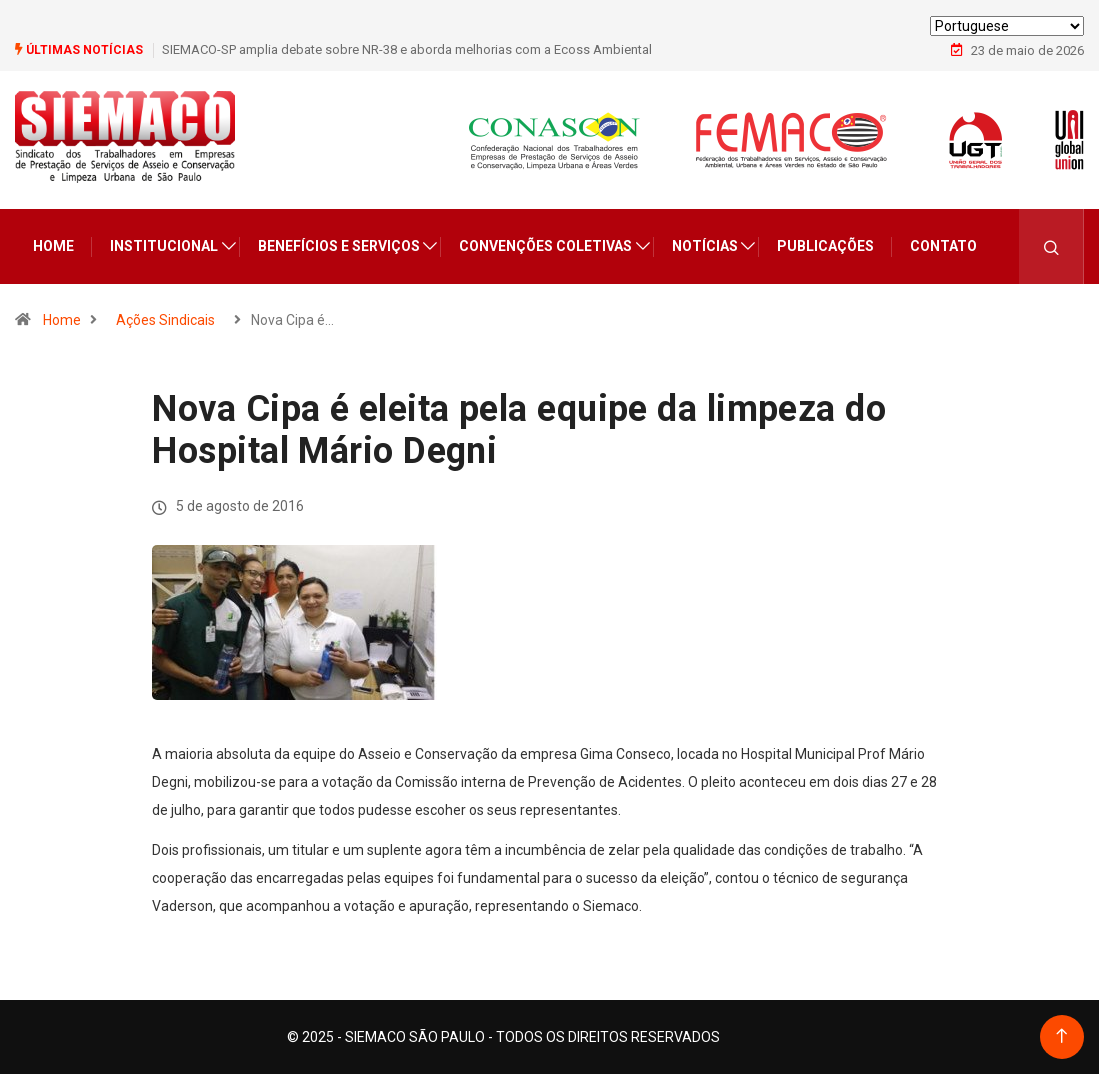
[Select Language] (1007, 26)
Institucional (164, 246)
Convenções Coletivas (545, 246)
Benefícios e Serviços (339, 246)
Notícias (705, 246)
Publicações (825, 246)
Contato (943, 246)
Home (53, 246)
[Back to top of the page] (1061, 1036)
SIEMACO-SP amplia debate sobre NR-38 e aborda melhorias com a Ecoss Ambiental (407, 49)
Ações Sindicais (165, 320)
